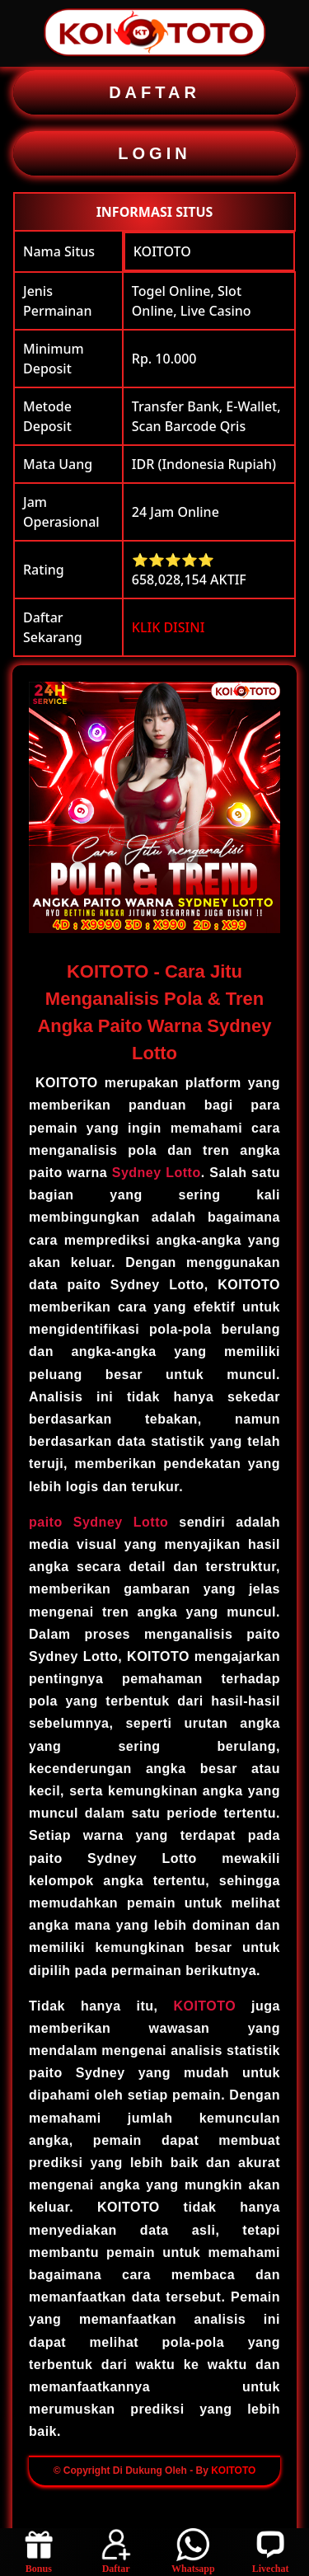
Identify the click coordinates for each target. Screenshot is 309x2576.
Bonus (38, 2551)
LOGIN (154, 153)
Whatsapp (192, 2551)
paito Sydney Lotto (98, 1522)
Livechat (270, 2551)
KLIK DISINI (168, 627)
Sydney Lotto (156, 1173)
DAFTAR (154, 92)
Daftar (116, 2551)
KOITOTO (162, 251)
